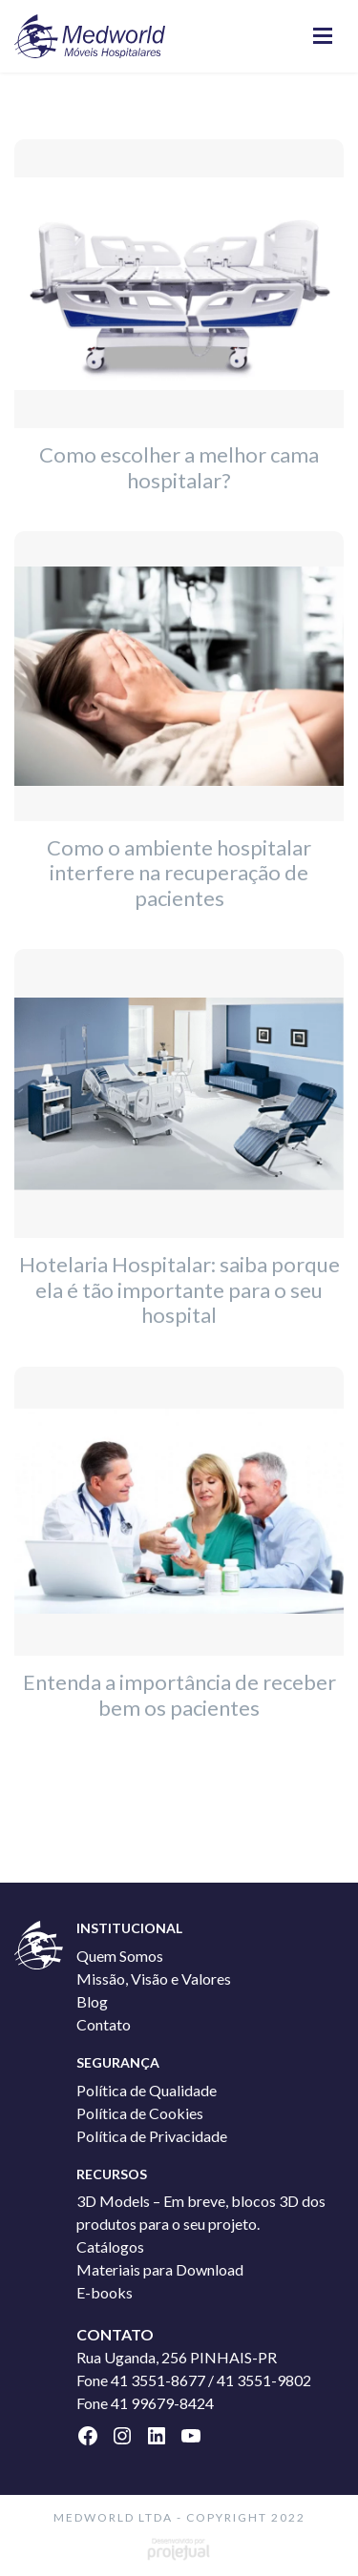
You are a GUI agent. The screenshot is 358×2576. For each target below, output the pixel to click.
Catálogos (110, 2246)
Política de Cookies (139, 2113)
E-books (104, 2292)
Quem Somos (119, 1956)
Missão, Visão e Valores (153, 1978)
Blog (92, 2001)
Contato (103, 2024)
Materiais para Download (159, 2269)
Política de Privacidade (151, 2136)
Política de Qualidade (146, 2090)
